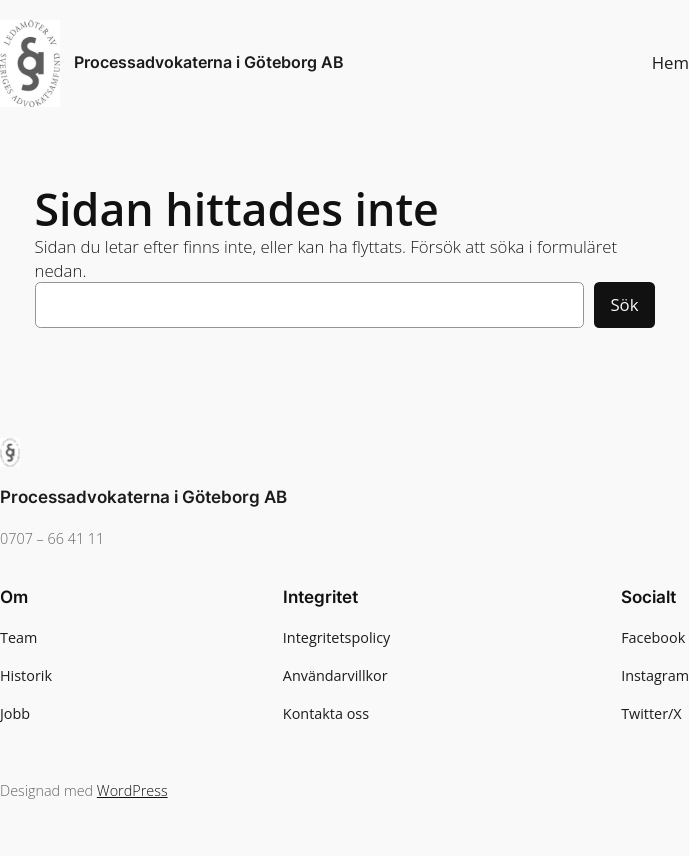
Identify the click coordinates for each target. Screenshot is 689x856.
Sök (624, 304)
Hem (670, 62)
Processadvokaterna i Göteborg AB (209, 62)
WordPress (132, 790)
